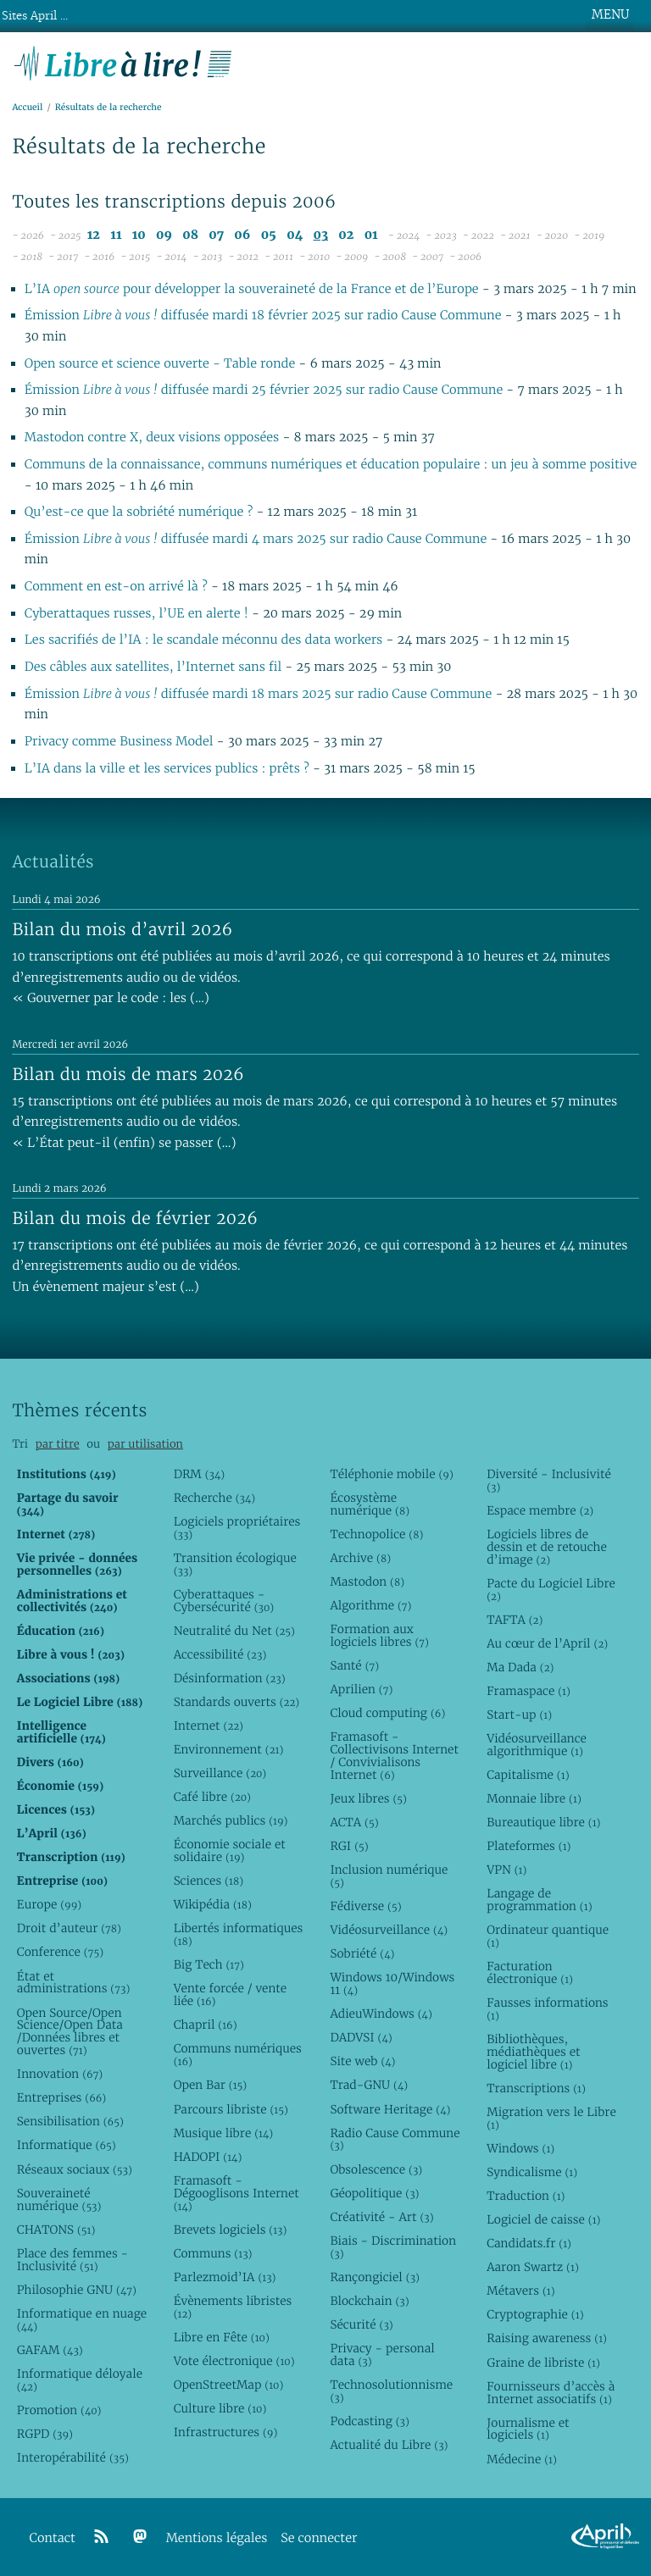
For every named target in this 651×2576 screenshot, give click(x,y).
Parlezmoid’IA (225, 2277)
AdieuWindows (380, 2013)
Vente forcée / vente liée (230, 1994)
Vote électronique (234, 2360)
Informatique (66, 2144)
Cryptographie (535, 2314)
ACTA (354, 1822)
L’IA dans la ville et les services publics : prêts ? (169, 769)
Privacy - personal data (382, 2354)
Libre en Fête (222, 2337)
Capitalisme (528, 1774)
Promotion (59, 2410)
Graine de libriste (543, 2362)
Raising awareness (547, 2338)
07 (216, 235)
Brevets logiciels (230, 2229)
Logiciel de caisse (543, 2219)
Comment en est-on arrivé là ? (118, 587)
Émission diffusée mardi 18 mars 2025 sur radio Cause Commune (258, 694)
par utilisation (145, 1444)
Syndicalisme (532, 2172)
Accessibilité (220, 1654)
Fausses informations (547, 2009)
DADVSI (361, 2037)
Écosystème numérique (369, 1504)
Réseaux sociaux (74, 2169)
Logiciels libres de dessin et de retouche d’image (547, 1546)
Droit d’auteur (69, 1928)
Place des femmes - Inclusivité (72, 2260)
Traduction (526, 2195)
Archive (360, 1557)
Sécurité (361, 2324)
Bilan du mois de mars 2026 (128, 1074)
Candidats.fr (529, 2243)
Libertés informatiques (238, 1934)
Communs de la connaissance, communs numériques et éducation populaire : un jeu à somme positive (331, 465)
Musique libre (224, 2133)
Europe (49, 1904)
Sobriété (362, 1953)
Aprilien (361, 1689)
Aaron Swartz (533, 2266)
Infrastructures (226, 2432)
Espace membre (540, 1510)
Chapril (205, 2024)
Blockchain (369, 2300)
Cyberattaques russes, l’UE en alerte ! (138, 614)
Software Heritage (390, 2109)
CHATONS (56, 2229)
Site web (362, 2061)
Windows (520, 2148)
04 (295, 235)
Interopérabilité (73, 2457)
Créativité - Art (381, 2216)
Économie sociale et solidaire (230, 1850)
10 (139, 235)
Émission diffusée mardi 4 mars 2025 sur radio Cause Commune (256, 539)
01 (371, 235)
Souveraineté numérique (59, 2199)
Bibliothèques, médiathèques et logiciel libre (533, 2051)
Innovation (60, 2073)
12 (93, 235)
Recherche (215, 1497)
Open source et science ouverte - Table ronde (160, 364)
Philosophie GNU (76, 2289)
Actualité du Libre (389, 2444)
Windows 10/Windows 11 (392, 1983)
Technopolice (376, 1534)
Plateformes (528, 1845)
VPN (506, 1869)
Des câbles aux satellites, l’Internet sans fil (155, 667)
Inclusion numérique (389, 1876)
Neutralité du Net (234, 1630)
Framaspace (528, 1690)
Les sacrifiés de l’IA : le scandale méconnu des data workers (206, 640)
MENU (610, 14)
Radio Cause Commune (394, 2139)
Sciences (208, 1880)
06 (242, 235)
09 (164, 235)
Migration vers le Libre (551, 2118)
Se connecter (319, 2538)
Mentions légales (217, 2538)
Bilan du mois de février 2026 (135, 1218)
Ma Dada (520, 1667)
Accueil (27, 107)
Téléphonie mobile (391, 1474)
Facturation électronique (530, 1972)
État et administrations (73, 1983)
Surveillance (220, 1773)
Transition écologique (235, 1564)
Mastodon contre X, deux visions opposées (152, 437)
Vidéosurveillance (389, 1929)
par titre (58, 1444)
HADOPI (208, 2156)
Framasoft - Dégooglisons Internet (236, 2193)
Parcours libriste (231, 2109)
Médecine (522, 2459)
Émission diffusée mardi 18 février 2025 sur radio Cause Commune (263, 315)
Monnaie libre (534, 1798)
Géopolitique (374, 2193)
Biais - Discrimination (393, 2247)
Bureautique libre (543, 1822)
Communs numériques (238, 2055)
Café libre (212, 1796)
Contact (52, 2538)
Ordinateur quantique (548, 1936)
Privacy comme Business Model (121, 742)
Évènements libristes (233, 2307)
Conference (60, 1951)
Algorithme (370, 1605)
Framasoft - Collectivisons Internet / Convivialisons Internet (394, 1755)
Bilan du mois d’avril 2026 (122, 929)
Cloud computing (387, 1712)
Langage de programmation (539, 1900)
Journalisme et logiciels (528, 2429)
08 (190, 235)
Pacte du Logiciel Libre (551, 1590)
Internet (208, 1725)
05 (268, 235)
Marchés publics (231, 1820)
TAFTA (514, 1619)
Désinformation (230, 1678)
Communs (213, 2253)
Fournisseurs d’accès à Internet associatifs (551, 2393)
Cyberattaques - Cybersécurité (224, 1601)
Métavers (520, 2290)
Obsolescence (376, 2169)
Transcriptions (536, 2088)
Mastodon (367, 1581)
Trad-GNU (369, 2084)
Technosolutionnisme (391, 2391)
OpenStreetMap (229, 2384)
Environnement (229, 1749)
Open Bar (211, 2084)
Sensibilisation (70, 2121)
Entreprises (61, 2097)
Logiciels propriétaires (237, 1528)
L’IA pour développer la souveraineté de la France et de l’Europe (252, 289)
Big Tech (209, 1964)
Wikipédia (213, 1904)
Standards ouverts (237, 1701)
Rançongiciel (375, 2277)
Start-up (519, 1714)
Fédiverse (365, 1906)
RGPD (45, 2433)
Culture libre (220, 2408)
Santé (354, 1665)
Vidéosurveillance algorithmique (537, 1745)
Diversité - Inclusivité (549, 1480)
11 (115, 235)
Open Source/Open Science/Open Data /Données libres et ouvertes (70, 2031)
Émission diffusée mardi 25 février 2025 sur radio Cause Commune (264, 390)
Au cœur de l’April (547, 1643)
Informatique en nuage (82, 2320)
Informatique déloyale (79, 2380)
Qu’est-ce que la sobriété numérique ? (139, 512)
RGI (349, 1845)
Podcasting (369, 2421)
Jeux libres (368, 1798)
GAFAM (50, 2349)
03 (320, 235)
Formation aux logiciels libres (379, 1635)
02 (345, 235)
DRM (199, 1474)
